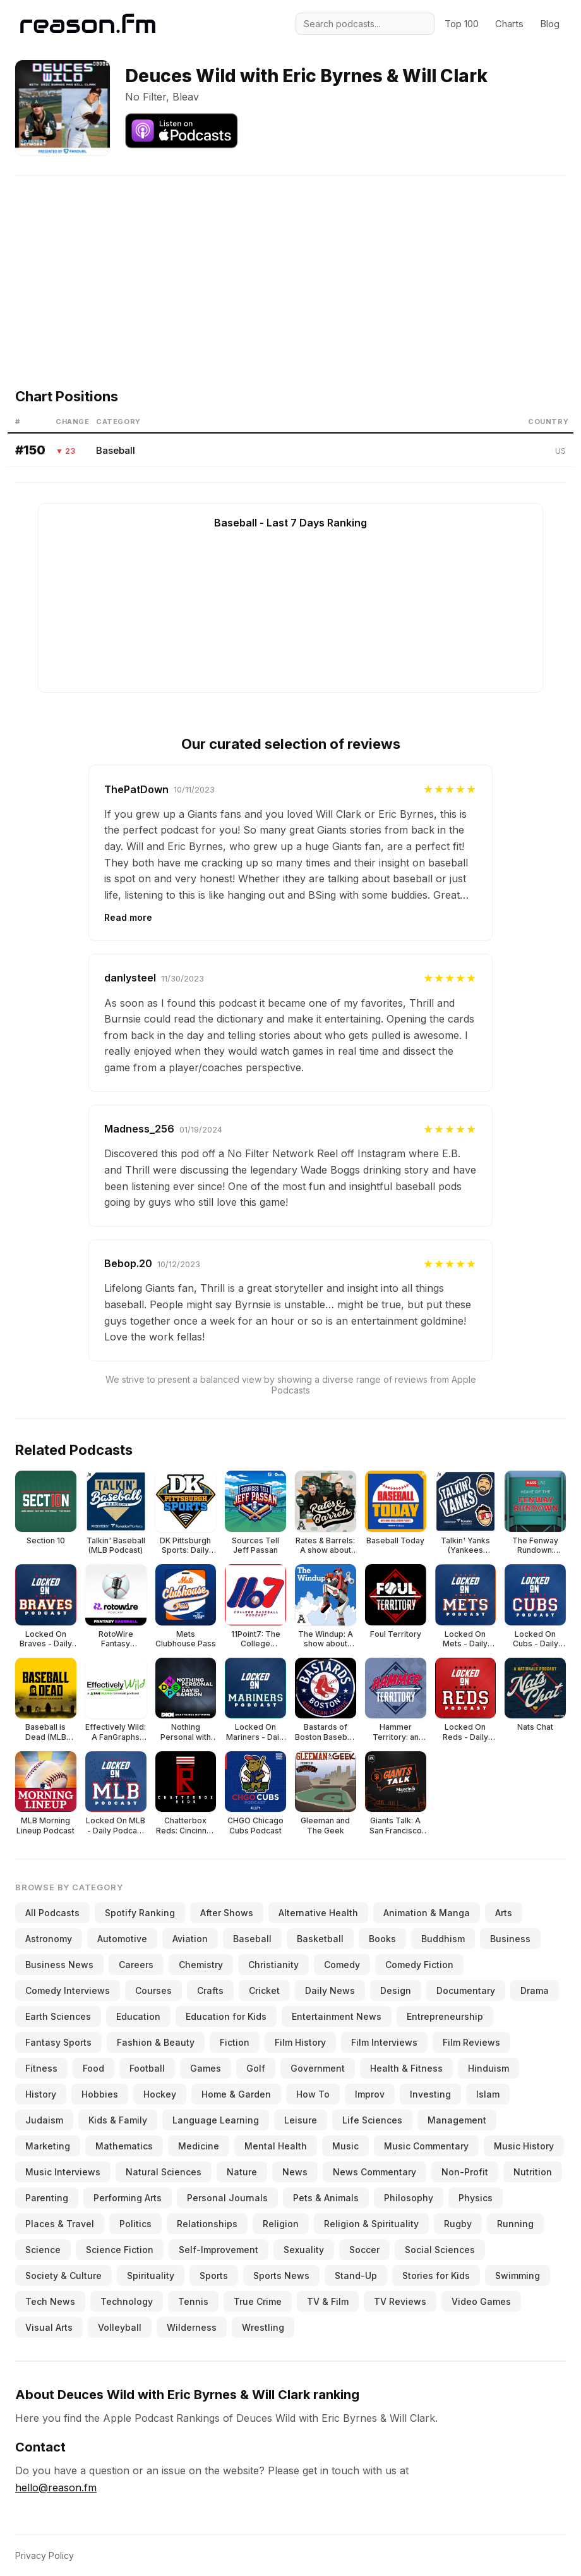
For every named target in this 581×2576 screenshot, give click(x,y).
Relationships (207, 2223)
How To (313, 2094)
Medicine (198, 2146)
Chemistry (201, 1964)
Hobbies (99, 2094)
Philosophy (408, 2197)
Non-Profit (464, 2171)
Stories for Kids (436, 2275)
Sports (214, 2275)
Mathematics (124, 2146)
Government (317, 2068)
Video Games (481, 2301)
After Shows (226, 1912)
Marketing (47, 2146)
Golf (255, 2068)
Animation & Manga (426, 1912)
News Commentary (374, 2171)
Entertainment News (336, 2016)
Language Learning (215, 2120)
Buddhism (443, 1938)
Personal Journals (227, 2197)
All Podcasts (52, 1912)
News (295, 2171)
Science (43, 2249)
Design (395, 1990)
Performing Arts (127, 2197)
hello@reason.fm (56, 2487)
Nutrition (532, 2171)
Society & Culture (63, 2275)
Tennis (193, 2301)
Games (205, 2068)
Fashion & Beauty (156, 2042)
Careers (136, 1964)
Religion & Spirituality (371, 2223)
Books (382, 1938)
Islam (488, 2094)
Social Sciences (440, 2249)
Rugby (458, 2223)
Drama (534, 1990)
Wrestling (263, 2327)
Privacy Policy (44, 2555)
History (40, 2094)
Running (515, 2223)
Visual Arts (49, 2327)
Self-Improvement (218, 2249)
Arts (503, 1912)
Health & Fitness (406, 2068)
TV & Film (328, 2301)
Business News (59, 1964)
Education (138, 2016)
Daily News (330, 1990)
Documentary (465, 1990)
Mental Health (275, 2146)
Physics (475, 2197)
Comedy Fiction (419, 1964)
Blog (550, 24)
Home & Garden (236, 2094)
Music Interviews (62, 2171)
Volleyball (119, 2327)
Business (510, 1938)
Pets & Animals (326, 2197)
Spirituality (150, 2275)
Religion (281, 2223)
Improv (370, 2094)
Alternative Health (318, 1912)
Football (147, 2068)
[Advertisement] (290, 264)
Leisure (300, 2120)
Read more (128, 917)
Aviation (190, 1938)
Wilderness (192, 2327)
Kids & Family (117, 2120)
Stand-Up (356, 2275)
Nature (242, 2171)
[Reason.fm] (87, 24)
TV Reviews (400, 2301)
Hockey (159, 2094)
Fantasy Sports (58, 2042)
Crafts (210, 1990)
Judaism (44, 2120)
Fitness (41, 2068)
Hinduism (488, 2068)
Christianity (273, 1964)
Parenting (46, 2197)
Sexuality (304, 2249)
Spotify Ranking (140, 1912)
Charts (509, 24)
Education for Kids (226, 2016)
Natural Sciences (163, 2171)
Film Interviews (384, 2042)
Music (345, 2146)
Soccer (364, 2249)
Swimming (517, 2275)
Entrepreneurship (445, 2016)
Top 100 (462, 24)
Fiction (234, 2042)
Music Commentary (426, 2146)
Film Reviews (471, 2042)
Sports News (281, 2275)
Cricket (264, 1990)
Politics (135, 2223)
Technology (126, 2301)
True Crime (258, 2301)
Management (457, 2120)
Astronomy (48, 1938)
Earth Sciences (58, 2016)
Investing (430, 2094)
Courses (153, 1990)
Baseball (115, 450)
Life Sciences (372, 2120)
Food (93, 2068)
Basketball (320, 1938)
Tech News (50, 2301)
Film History (300, 2042)
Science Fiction (119, 2249)
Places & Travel (59, 2223)
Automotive (122, 1938)
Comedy (342, 1964)
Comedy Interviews (67, 1990)
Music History (524, 2146)
